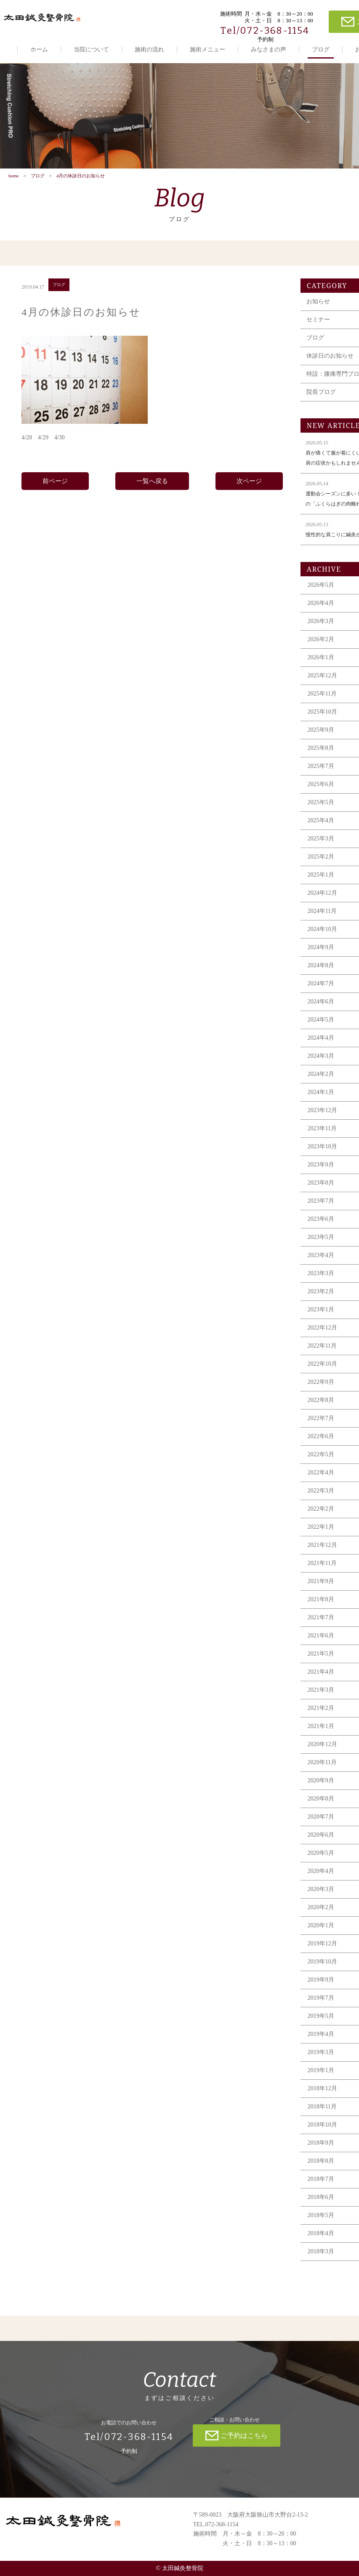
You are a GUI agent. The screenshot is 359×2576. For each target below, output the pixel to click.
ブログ (321, 49)
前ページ (55, 483)
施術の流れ (149, 49)
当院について (91, 49)
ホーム (39, 49)
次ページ (249, 483)
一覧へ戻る (152, 483)
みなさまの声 (268, 49)
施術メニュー (207, 49)
